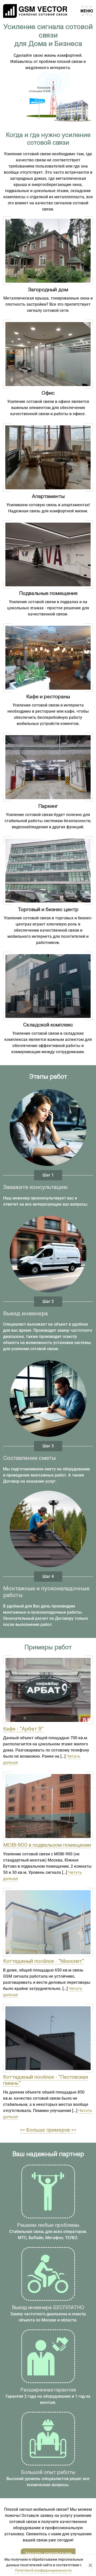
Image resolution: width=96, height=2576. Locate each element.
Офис (48, 393)
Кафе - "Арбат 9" (23, 1729)
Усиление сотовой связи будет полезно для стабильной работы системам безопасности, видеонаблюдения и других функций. (48, 820)
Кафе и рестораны (48, 697)
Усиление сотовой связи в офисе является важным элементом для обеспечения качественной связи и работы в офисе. (48, 407)
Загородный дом (48, 290)
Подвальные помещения (48, 593)
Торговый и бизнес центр (48, 909)
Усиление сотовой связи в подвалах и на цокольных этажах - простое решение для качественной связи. (48, 608)
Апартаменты (48, 496)
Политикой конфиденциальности (43, 2570)
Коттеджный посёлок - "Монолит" (43, 1961)
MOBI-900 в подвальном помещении (47, 1845)
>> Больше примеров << (48, 2130)
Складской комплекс (48, 1025)
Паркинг (48, 806)
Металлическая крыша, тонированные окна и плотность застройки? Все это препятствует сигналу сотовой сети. (48, 304)
